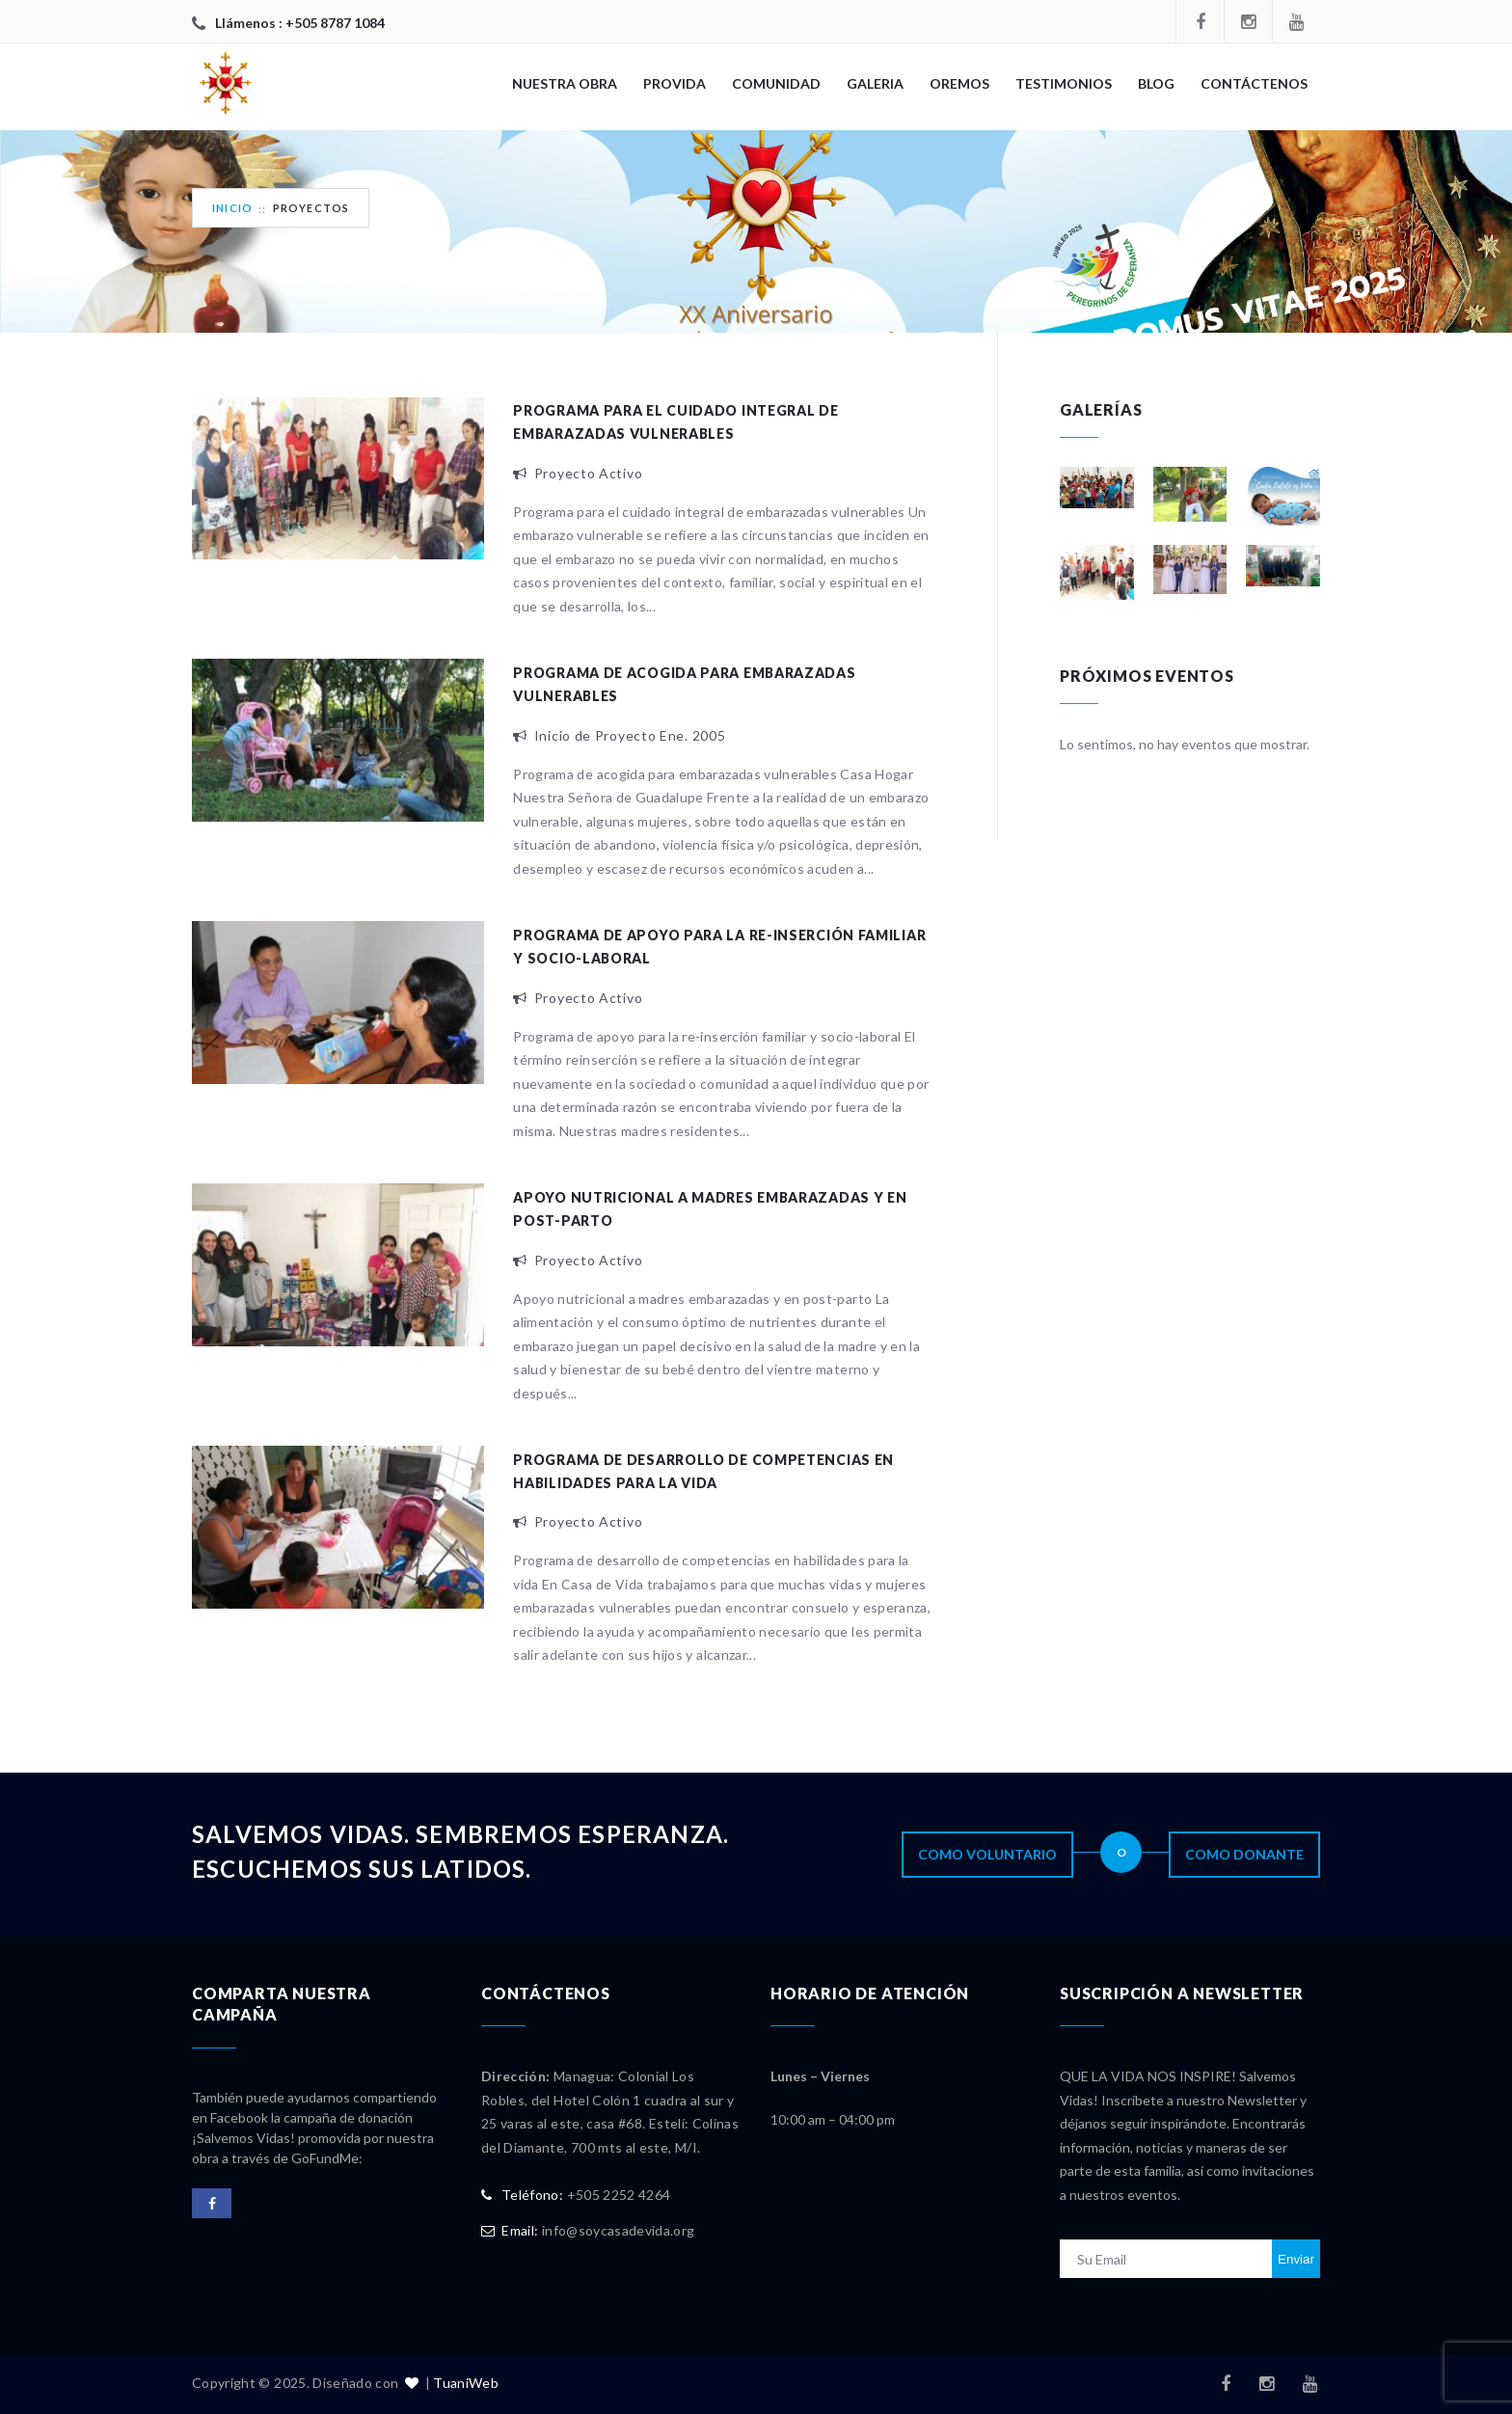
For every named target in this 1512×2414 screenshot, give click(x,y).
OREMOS (959, 83)
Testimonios (1063, 83)
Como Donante (1244, 1854)
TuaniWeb (466, 2382)
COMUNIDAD (776, 83)
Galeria (875, 83)
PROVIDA (674, 83)
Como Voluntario (987, 1854)
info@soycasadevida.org (618, 2230)
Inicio (232, 208)
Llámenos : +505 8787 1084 (300, 22)
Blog (1156, 83)
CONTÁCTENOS (1254, 83)
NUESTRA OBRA (564, 83)
